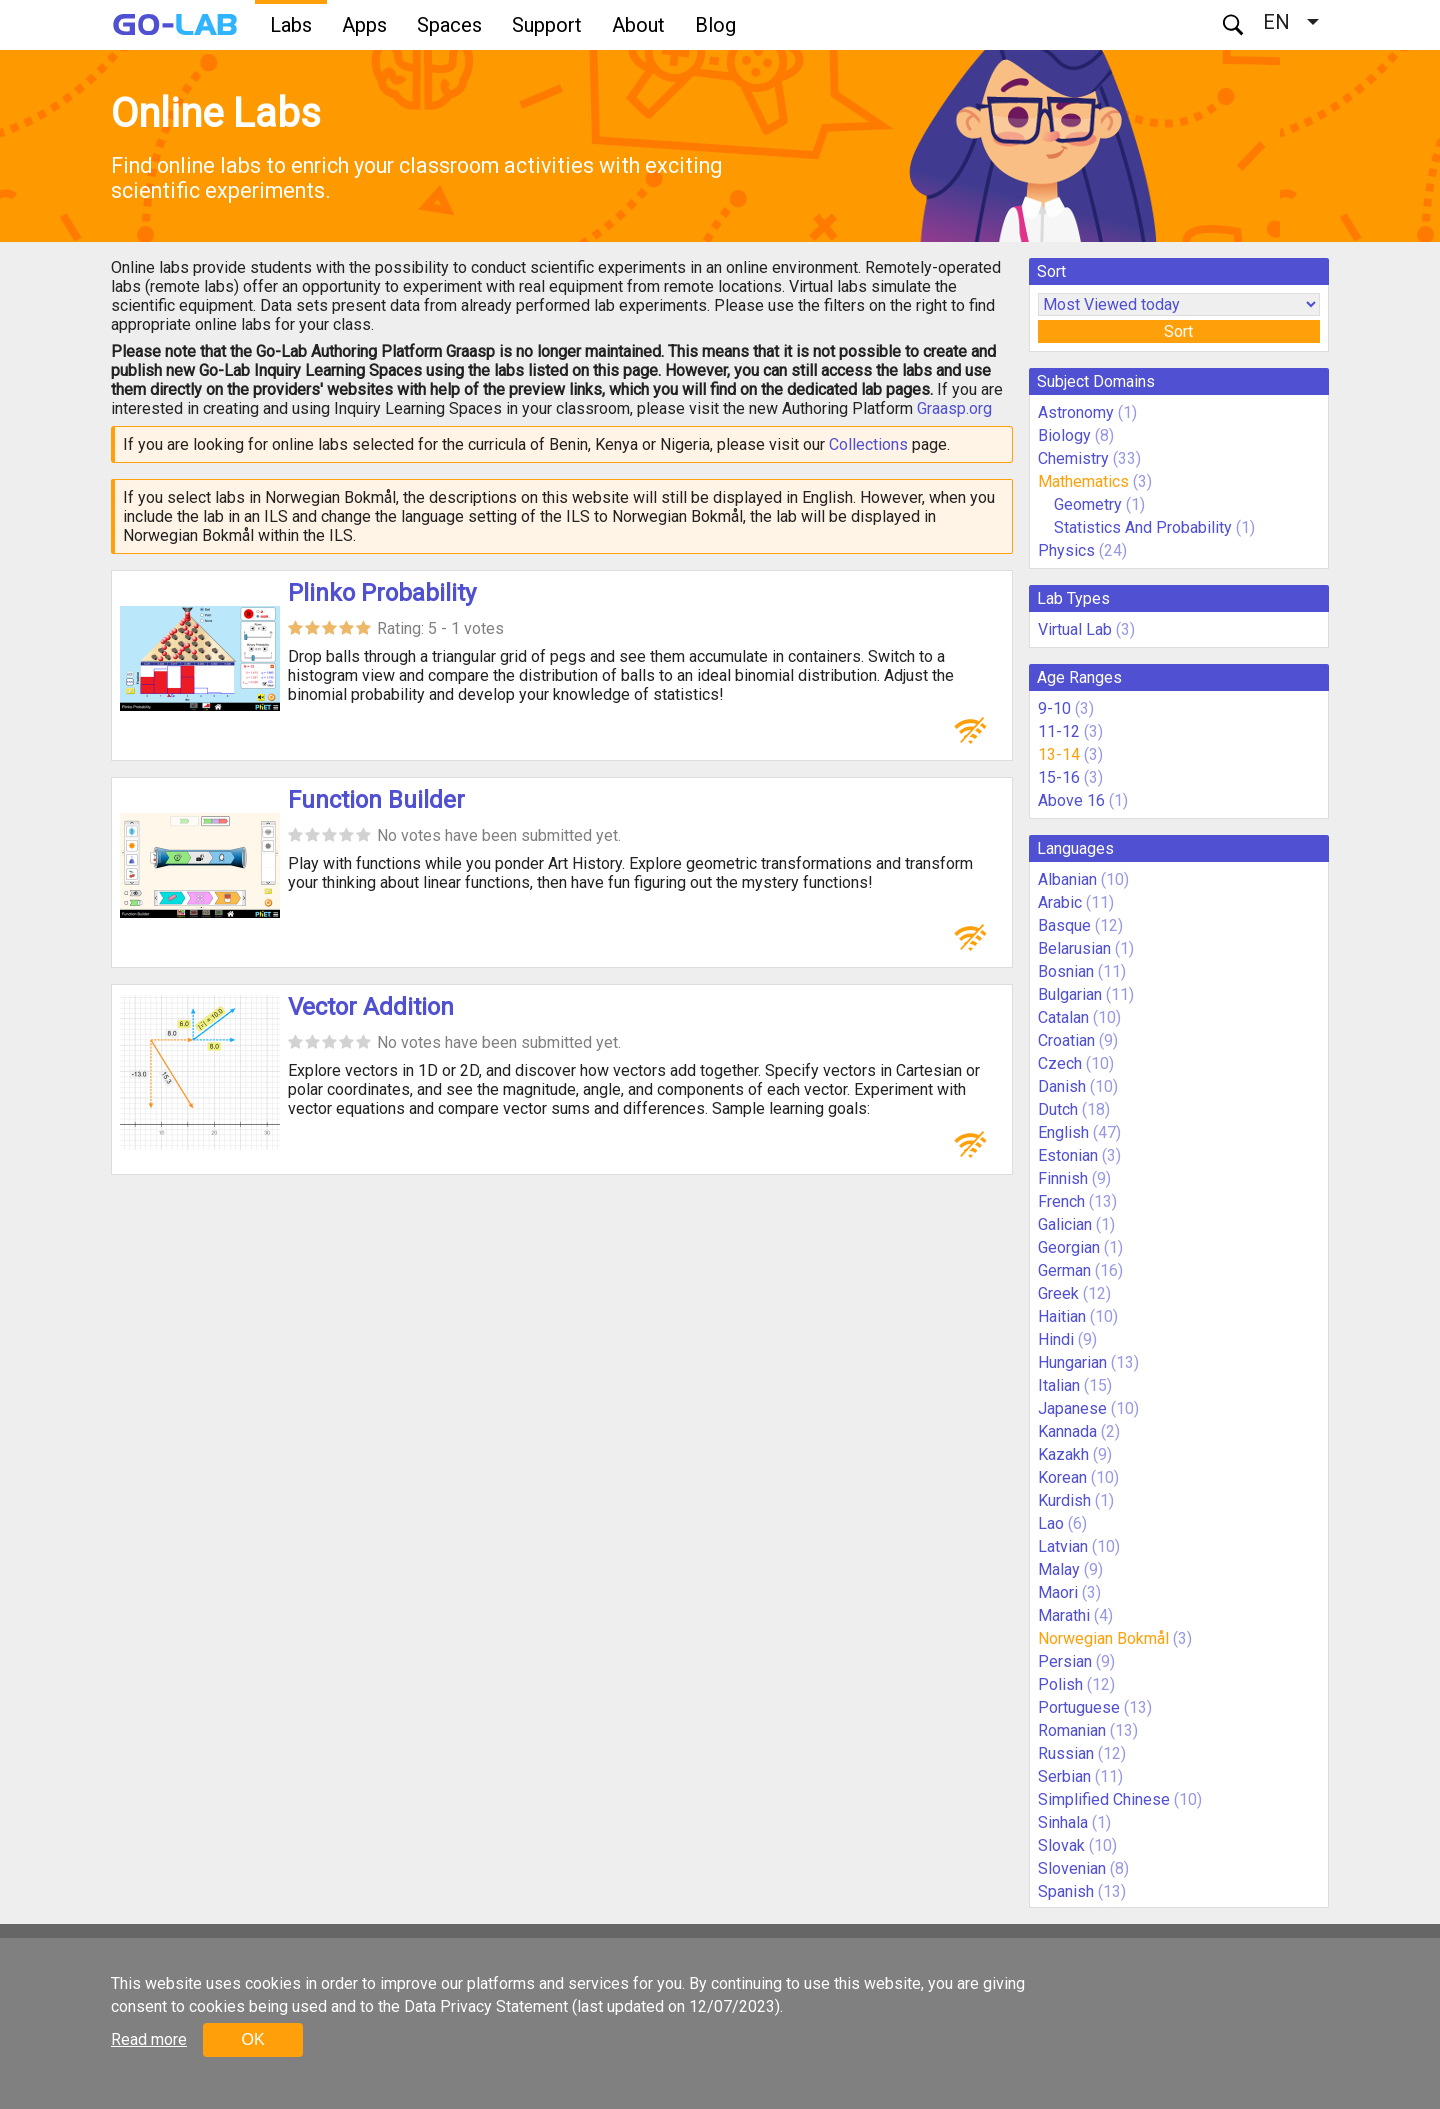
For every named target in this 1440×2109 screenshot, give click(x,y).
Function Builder (376, 800)
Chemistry (1073, 458)
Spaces (449, 25)
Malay (1059, 1569)
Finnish (1063, 1178)
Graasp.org (954, 408)
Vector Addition (371, 1007)
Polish (1060, 1684)
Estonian (1068, 1155)
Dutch (1058, 1109)
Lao (1051, 1523)
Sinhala (1063, 1822)
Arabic (1060, 902)
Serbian (1064, 1776)
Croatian (1066, 1040)
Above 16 (1071, 800)
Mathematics (1083, 481)
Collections (868, 444)
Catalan (1063, 1017)
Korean (1062, 1477)
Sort (1178, 331)
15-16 (1059, 777)
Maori (1058, 1592)
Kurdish (1064, 1500)
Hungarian (1072, 1362)
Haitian (1062, 1316)
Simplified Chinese (1104, 1799)
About (638, 25)
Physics (1066, 550)
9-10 (1054, 708)
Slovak (1061, 1845)
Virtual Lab (1075, 629)
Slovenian (1072, 1868)
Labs (291, 25)
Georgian (1069, 1247)
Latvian (1063, 1546)
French (1061, 1201)
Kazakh (1063, 1454)
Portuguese (1079, 1707)
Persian (1065, 1661)
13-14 (1059, 754)
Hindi (1056, 1339)
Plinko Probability (382, 593)
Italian (1059, 1385)
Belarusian (1074, 948)
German (1064, 1270)
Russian (1066, 1753)
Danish (1062, 1086)
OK (252, 2039)
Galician (1065, 1224)
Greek (1058, 1293)
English (1063, 1132)
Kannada (1067, 1431)
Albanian (1067, 879)
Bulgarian (1070, 994)
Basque (1064, 925)
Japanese (1072, 1408)
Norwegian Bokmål (1103, 1638)
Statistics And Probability (1143, 527)
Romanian (1072, 1730)
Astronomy (1076, 412)
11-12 (1059, 731)
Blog (715, 25)
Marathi (1064, 1615)
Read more (149, 2039)
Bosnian (1066, 971)
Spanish (1066, 1891)
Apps (364, 25)
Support (547, 25)
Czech (1060, 1063)
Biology (1064, 435)
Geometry (1088, 504)
